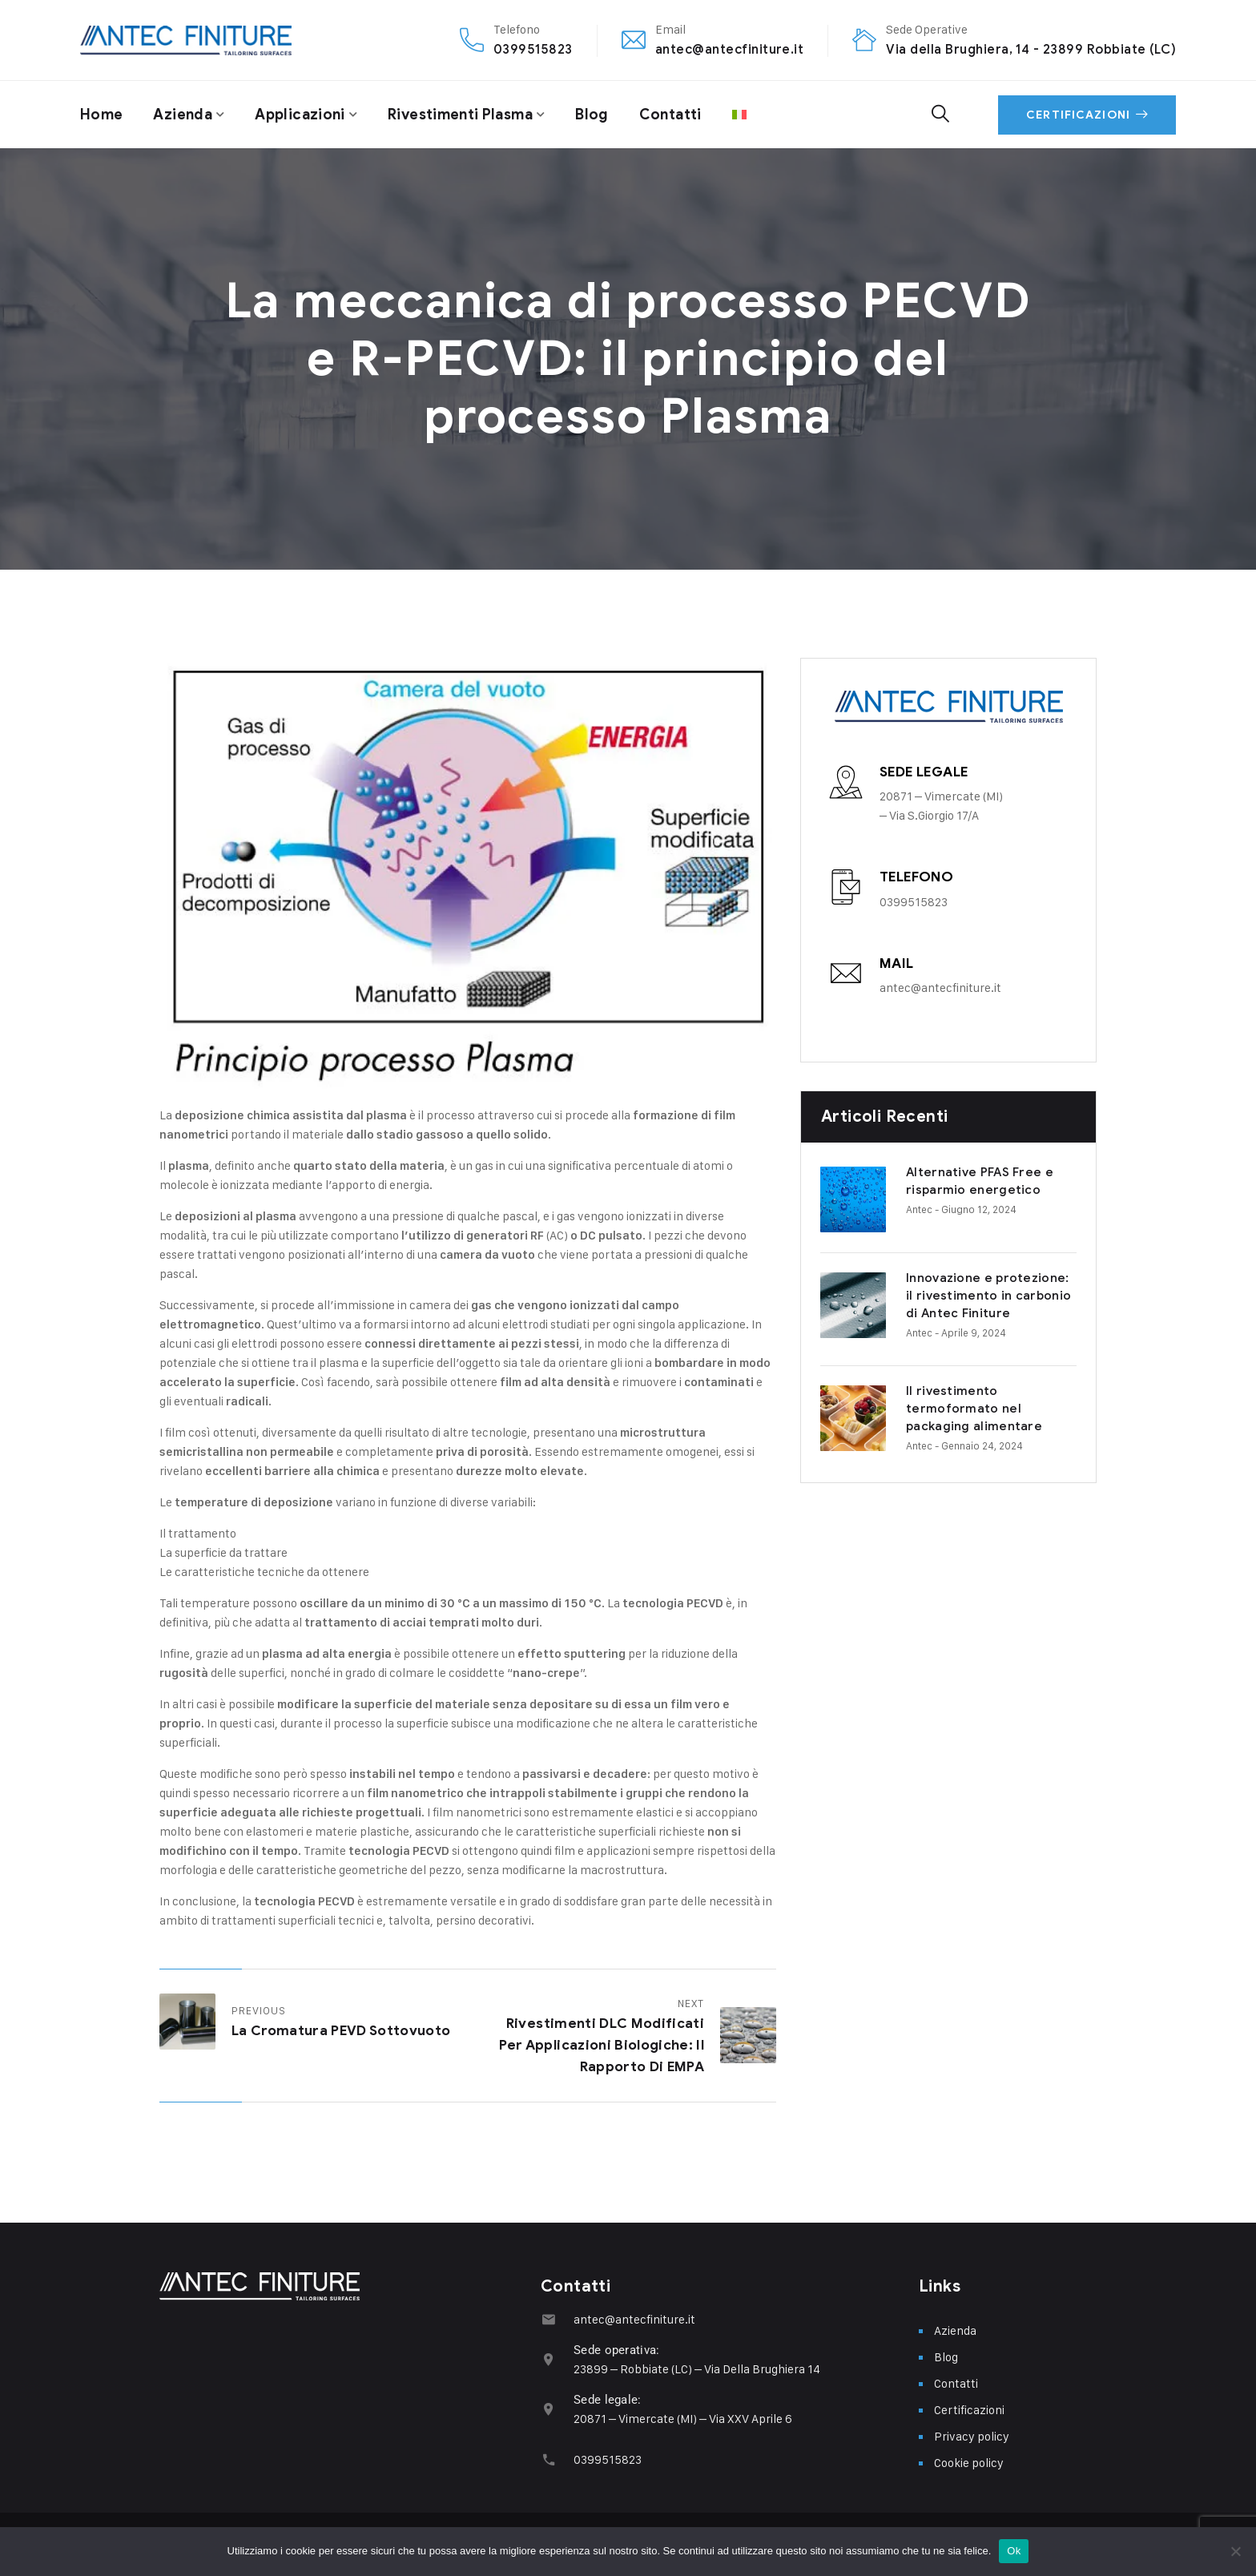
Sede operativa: (617, 2350)
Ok (1013, 2551)
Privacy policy (971, 2436)
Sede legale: (608, 2400)
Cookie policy (969, 2462)
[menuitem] (739, 114)
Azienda (182, 114)
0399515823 (533, 49)
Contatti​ (670, 114)
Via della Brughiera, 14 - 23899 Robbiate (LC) (1031, 49)
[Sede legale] (845, 782)
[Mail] (845, 973)
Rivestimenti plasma (460, 114)
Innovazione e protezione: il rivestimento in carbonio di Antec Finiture (945, 1285)
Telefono (916, 877)
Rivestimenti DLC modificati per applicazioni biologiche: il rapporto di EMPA (601, 2045)
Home (101, 114)
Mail (897, 963)
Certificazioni (1087, 115)
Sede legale (924, 772)
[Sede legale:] (548, 2409)
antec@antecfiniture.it (729, 49)
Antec (853, 1209)
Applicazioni (299, 114)
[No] (1236, 2551)
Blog (591, 114)
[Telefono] (845, 887)
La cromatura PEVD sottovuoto (341, 2030)
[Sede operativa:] (548, 2359)
